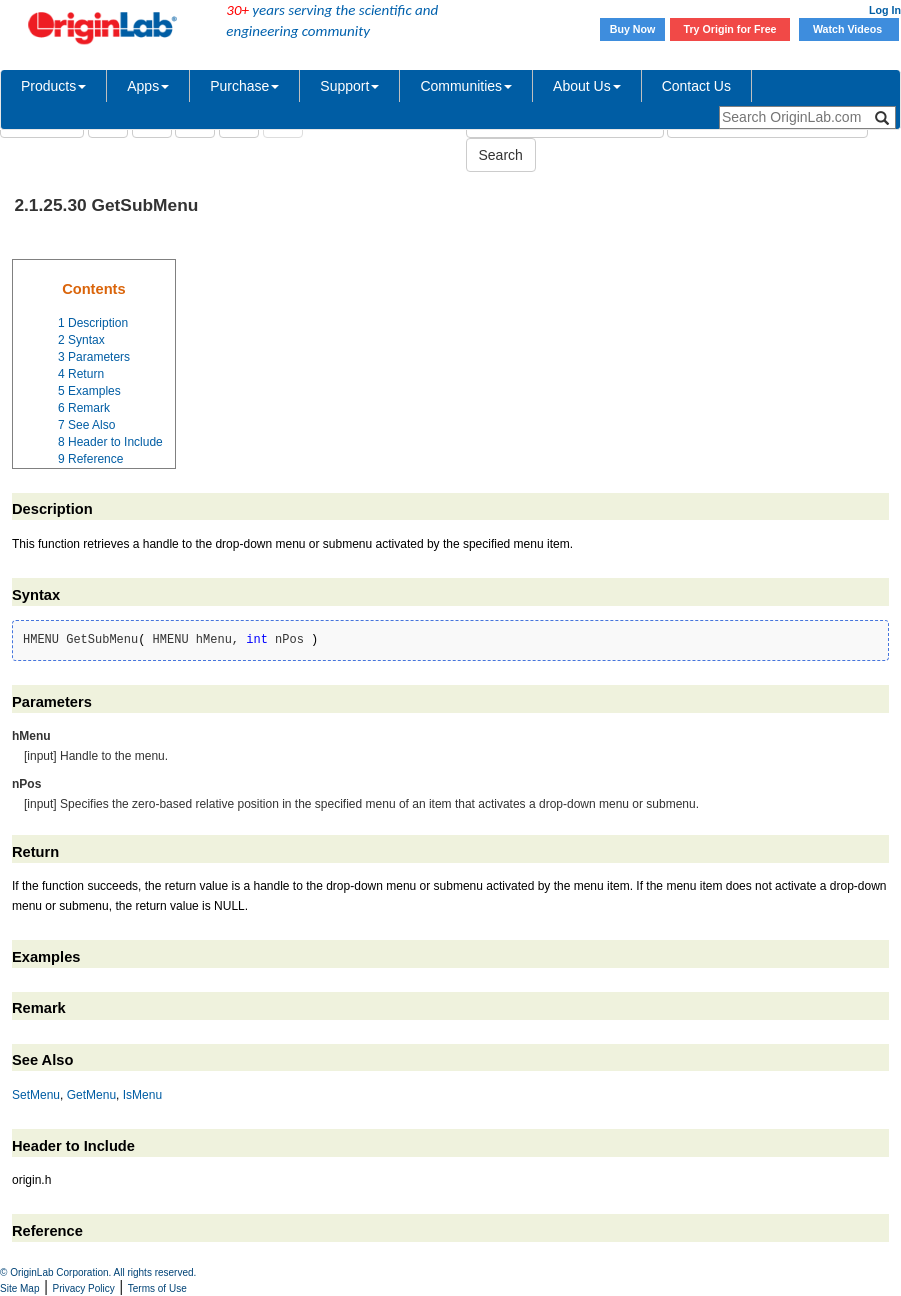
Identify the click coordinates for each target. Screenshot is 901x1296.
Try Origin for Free (730, 29)
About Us (587, 86)
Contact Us (696, 86)
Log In (885, 10)
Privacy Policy (84, 1288)
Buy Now (633, 29)
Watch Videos (849, 29)
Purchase (244, 86)
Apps (148, 86)
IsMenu (142, 1095)
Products (53, 86)
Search (501, 155)
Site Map (19, 1288)
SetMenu (36, 1095)
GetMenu (91, 1095)
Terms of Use (157, 1288)
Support (349, 86)
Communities (466, 86)
